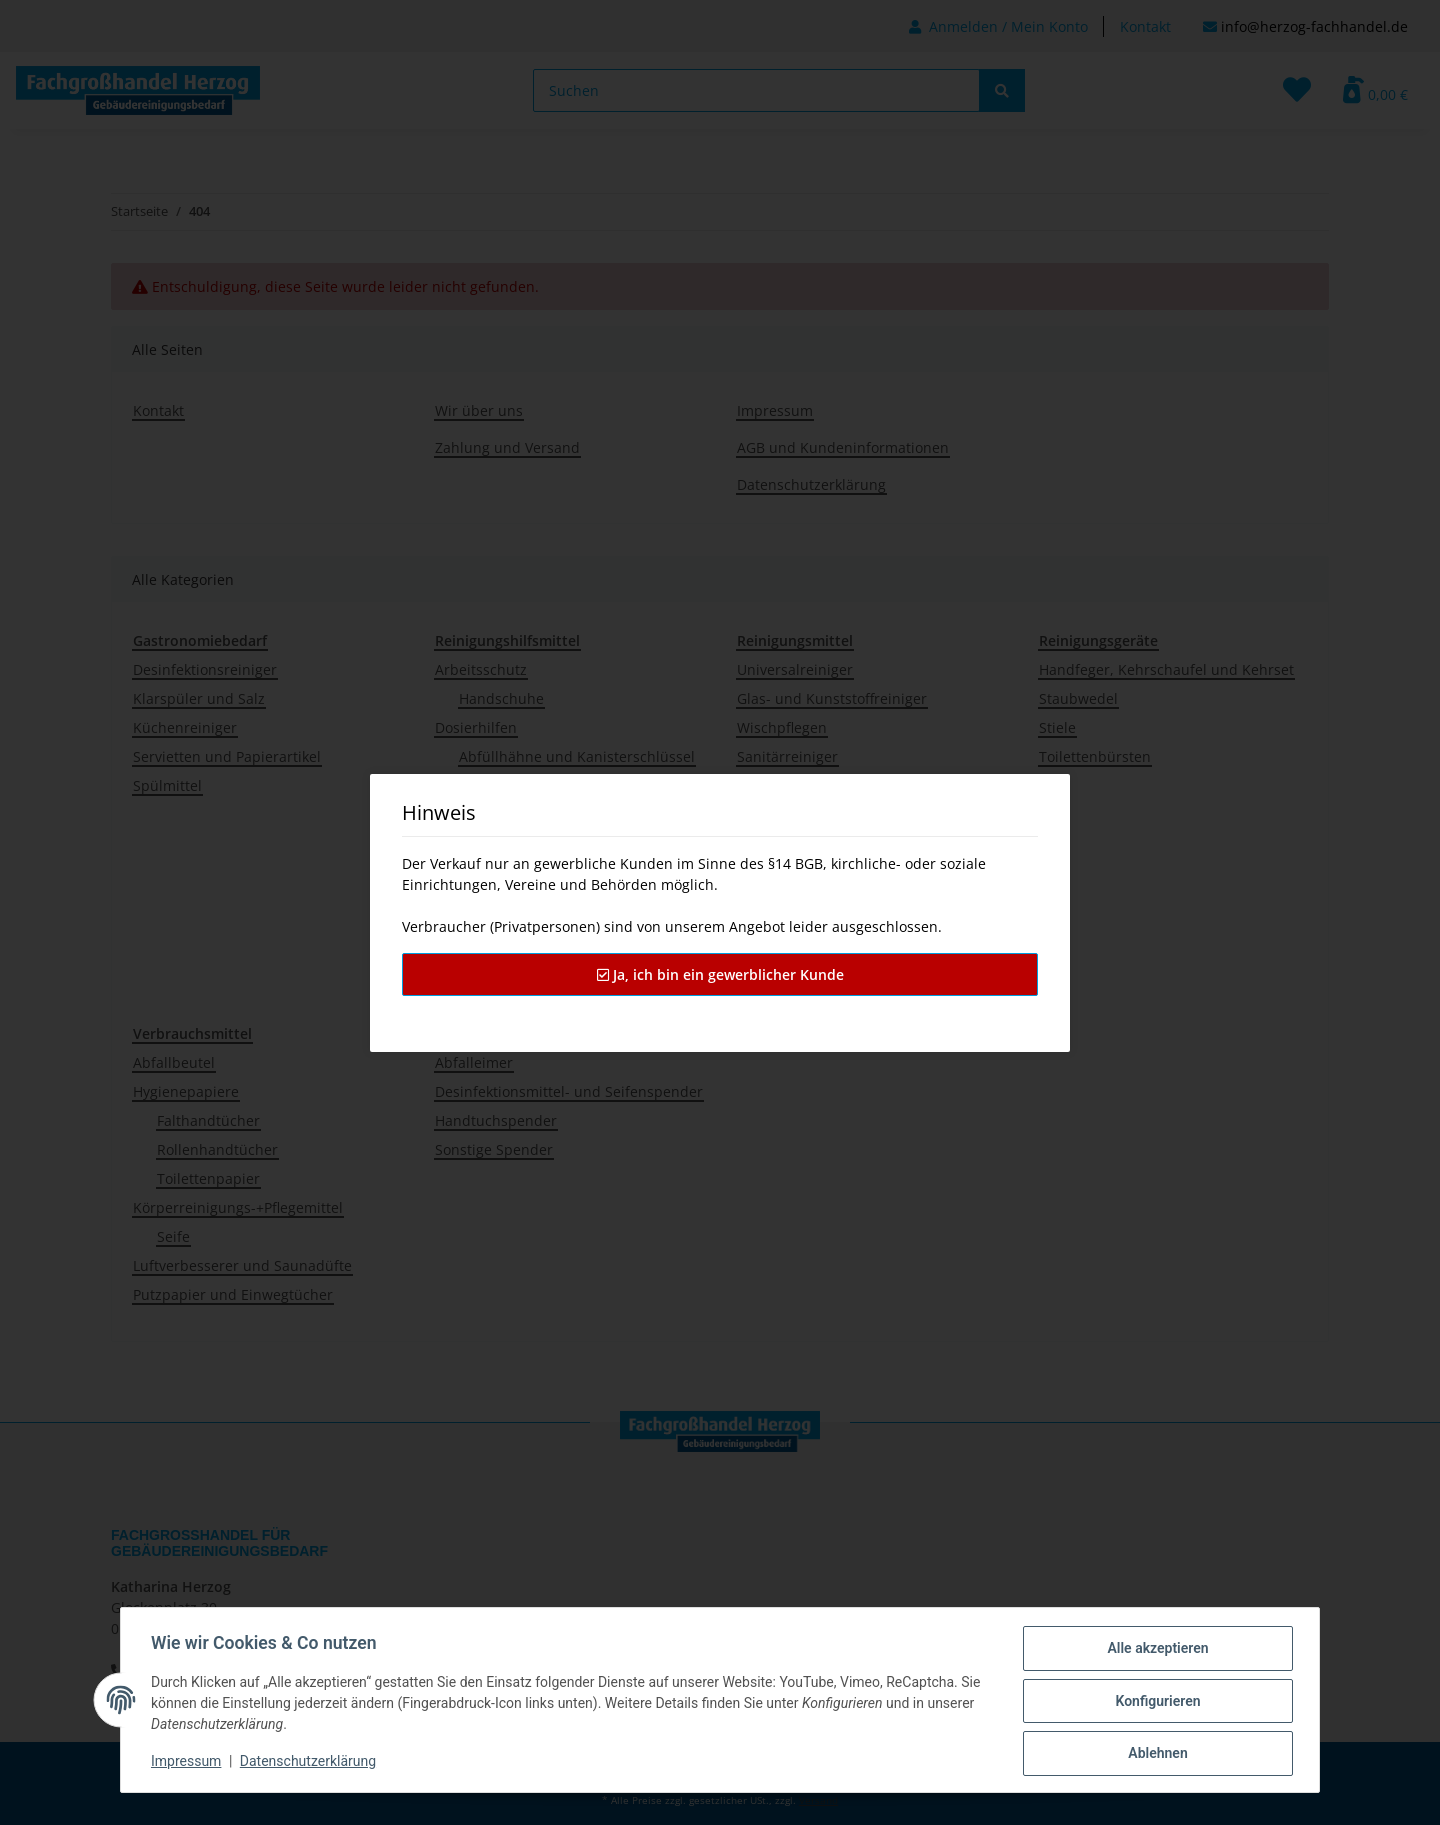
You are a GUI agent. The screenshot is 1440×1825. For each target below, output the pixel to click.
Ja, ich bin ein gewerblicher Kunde (720, 974)
